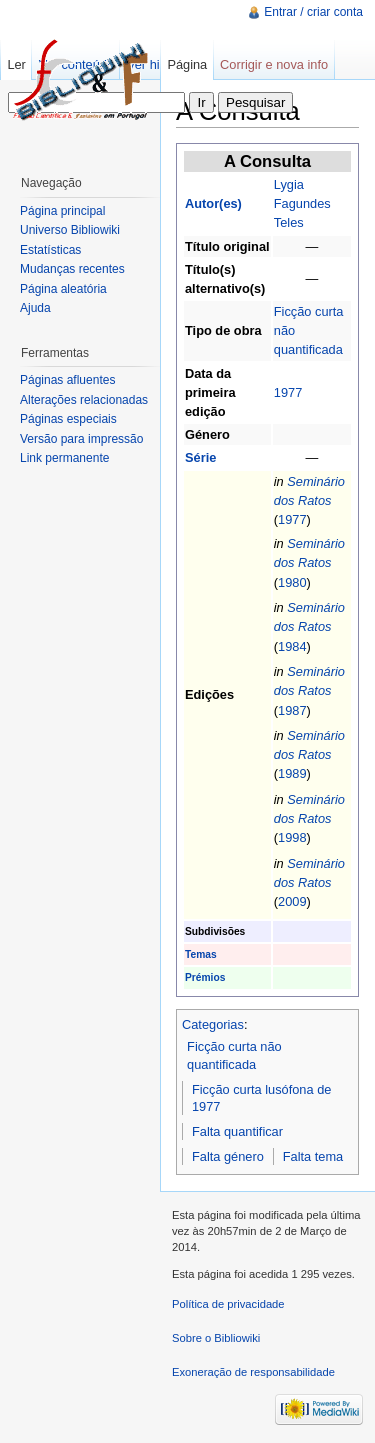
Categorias (213, 1024)
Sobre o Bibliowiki (216, 1338)
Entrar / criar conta (313, 12)
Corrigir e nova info (274, 64)
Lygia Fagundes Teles (302, 203)
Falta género (228, 1156)
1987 (292, 710)
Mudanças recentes (72, 269)
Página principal (62, 211)
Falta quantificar (237, 1131)
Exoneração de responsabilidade (253, 1372)
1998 (292, 837)
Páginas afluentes (67, 380)
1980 (292, 582)
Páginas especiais (68, 419)
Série (200, 457)
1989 (292, 773)
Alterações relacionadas (84, 400)
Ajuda (35, 308)
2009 (292, 901)
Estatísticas (50, 250)
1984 (292, 646)
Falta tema (313, 1156)
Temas (201, 954)
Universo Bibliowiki (70, 230)
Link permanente (64, 458)
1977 (288, 392)
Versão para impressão (81, 439)
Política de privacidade (228, 1304)
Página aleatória (63, 289)
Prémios (205, 977)
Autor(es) (213, 203)
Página (187, 64)
